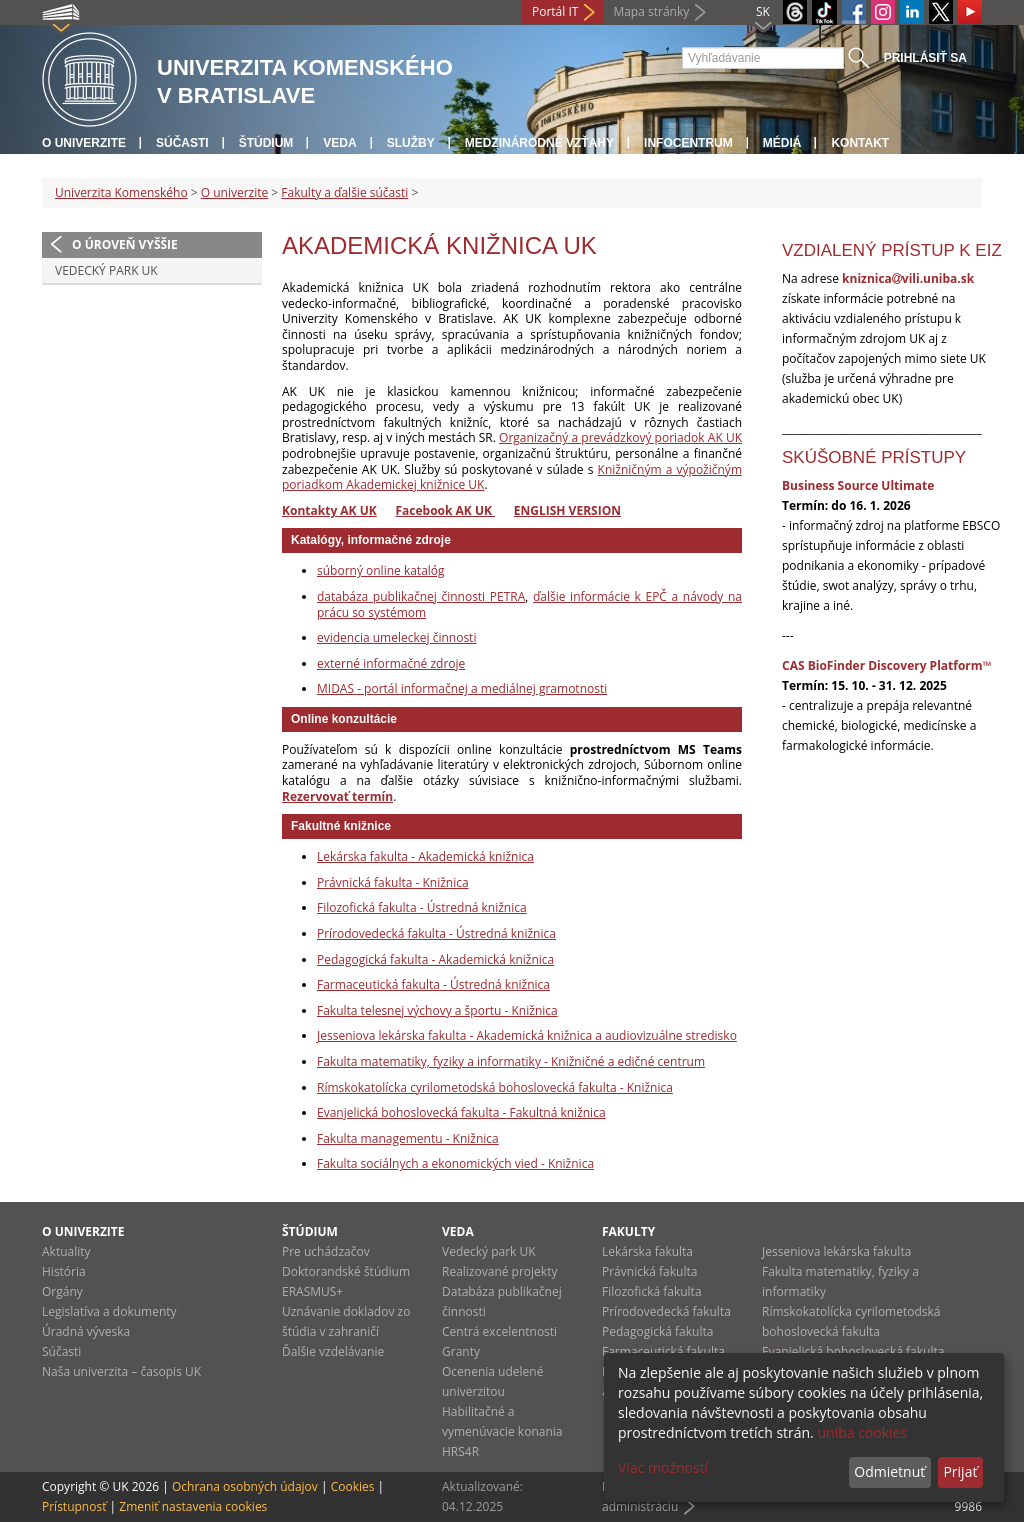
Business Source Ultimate (858, 485)
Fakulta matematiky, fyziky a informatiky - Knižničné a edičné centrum (511, 1061)
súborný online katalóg (381, 570)
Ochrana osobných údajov (245, 1486)
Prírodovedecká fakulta (666, 1311)
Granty (461, 1351)
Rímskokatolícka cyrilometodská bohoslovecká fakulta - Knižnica (495, 1087)
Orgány (62, 1291)
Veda (339, 143)
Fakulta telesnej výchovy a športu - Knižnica (437, 1010)
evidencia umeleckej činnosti (396, 637)
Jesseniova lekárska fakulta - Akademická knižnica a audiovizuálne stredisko (527, 1035)
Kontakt (860, 143)
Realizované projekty (499, 1271)
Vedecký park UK (106, 270)
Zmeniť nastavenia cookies (193, 1506)
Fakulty (628, 1231)
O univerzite (84, 143)
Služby (411, 143)
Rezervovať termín (337, 796)
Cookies (353, 1486)
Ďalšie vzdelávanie (333, 1351)
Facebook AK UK (445, 510)
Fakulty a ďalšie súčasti (344, 192)
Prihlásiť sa (925, 58)
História (64, 1271)
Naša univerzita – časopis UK (121, 1371)
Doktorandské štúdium (346, 1271)
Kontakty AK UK (329, 510)
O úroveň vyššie (125, 244)
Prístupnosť (74, 1506)
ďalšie (551, 596)
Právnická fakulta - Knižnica (393, 882)
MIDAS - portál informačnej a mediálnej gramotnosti (462, 688)
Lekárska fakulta (647, 1251)
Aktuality (66, 1251)
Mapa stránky (651, 11)
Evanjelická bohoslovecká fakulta (853, 1351)
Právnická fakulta (649, 1271)
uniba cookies (862, 1432)
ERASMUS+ (312, 1291)
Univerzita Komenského (121, 192)
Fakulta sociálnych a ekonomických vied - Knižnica (455, 1163)
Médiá (782, 143)
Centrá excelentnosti (499, 1331)
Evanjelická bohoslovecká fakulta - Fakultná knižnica (461, 1112)
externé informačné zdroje (391, 663)
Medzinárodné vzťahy (539, 143)
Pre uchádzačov (326, 1251)
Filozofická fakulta (652, 1291)
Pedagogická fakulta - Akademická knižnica (435, 959)
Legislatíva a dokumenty (109, 1311)
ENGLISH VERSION (567, 510)
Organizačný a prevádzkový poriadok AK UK (620, 437)
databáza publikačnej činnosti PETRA (421, 596)
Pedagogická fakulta (657, 1331)
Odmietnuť (889, 1471)
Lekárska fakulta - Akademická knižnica (425, 856)
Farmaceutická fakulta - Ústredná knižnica (433, 984)
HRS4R (460, 1451)
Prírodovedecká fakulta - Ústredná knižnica (436, 933)
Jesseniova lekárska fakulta (836, 1251)
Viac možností (663, 1467)
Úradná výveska (86, 1331)
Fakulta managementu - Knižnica (408, 1138)
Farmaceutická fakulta (663, 1351)
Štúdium (266, 143)
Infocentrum (688, 143)
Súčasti (182, 143)
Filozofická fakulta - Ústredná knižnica (422, 907)
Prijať (960, 1471)
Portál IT (555, 11)
